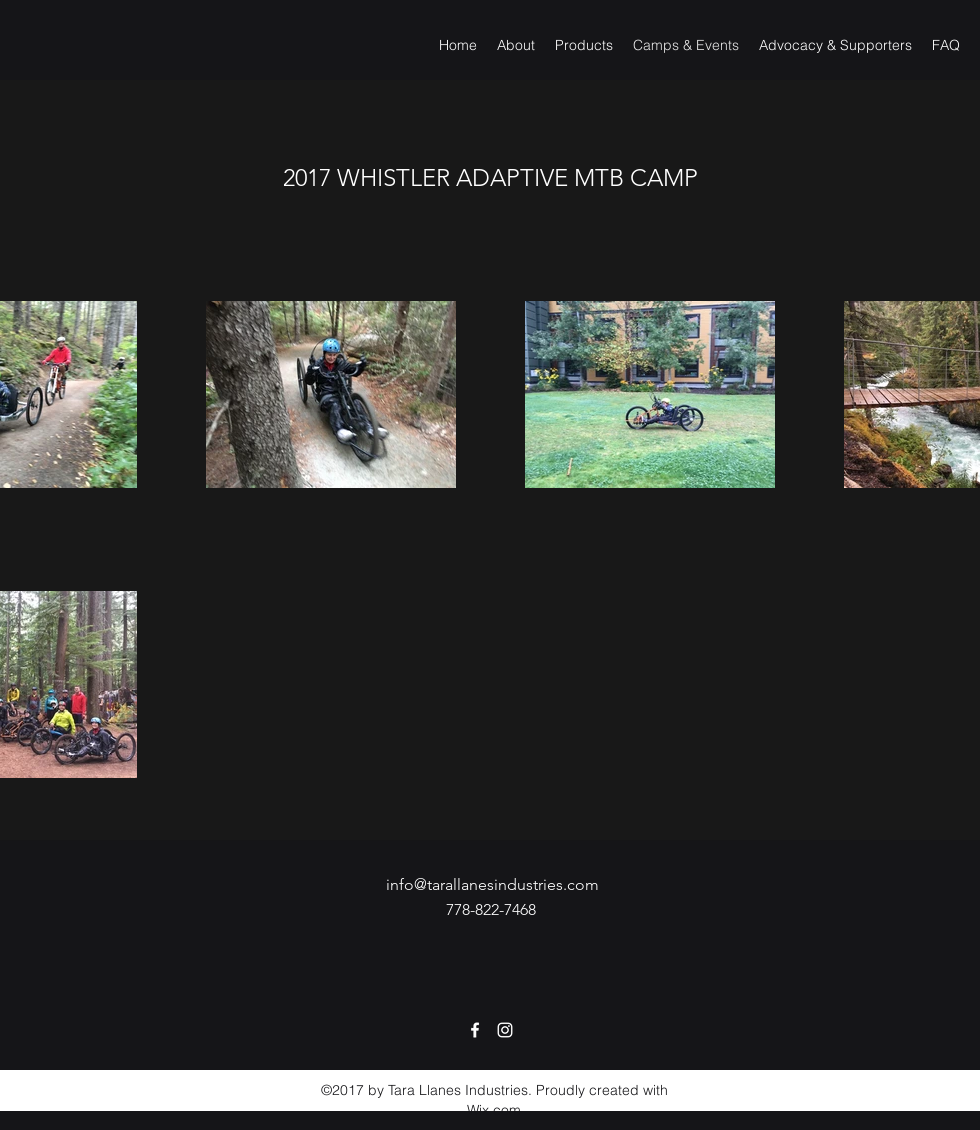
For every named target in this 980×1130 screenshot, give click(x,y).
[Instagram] (505, 1030)
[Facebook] (475, 1030)
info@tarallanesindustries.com (492, 884)
